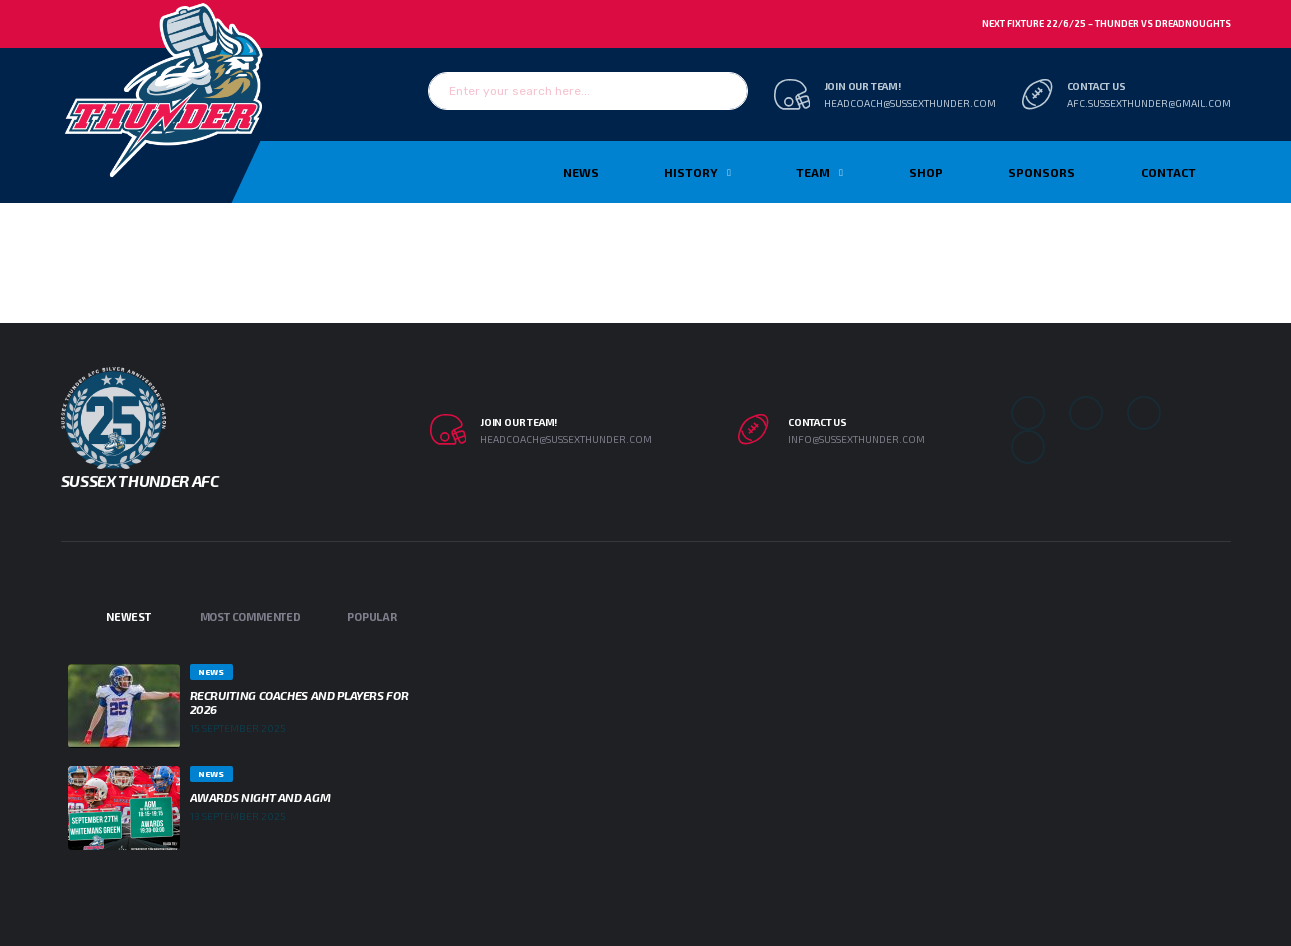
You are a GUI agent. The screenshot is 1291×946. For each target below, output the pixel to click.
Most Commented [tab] (250, 616)
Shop (926, 172)
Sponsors (1041, 172)
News (581, 172)
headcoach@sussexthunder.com (910, 103)
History (691, 172)
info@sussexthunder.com (856, 439)
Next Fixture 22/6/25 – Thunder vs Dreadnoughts (1106, 23)
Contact (1168, 172)
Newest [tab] (128, 616)
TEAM (813, 172)
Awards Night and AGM (260, 797)
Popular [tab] (371, 616)
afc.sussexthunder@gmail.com (1149, 103)
